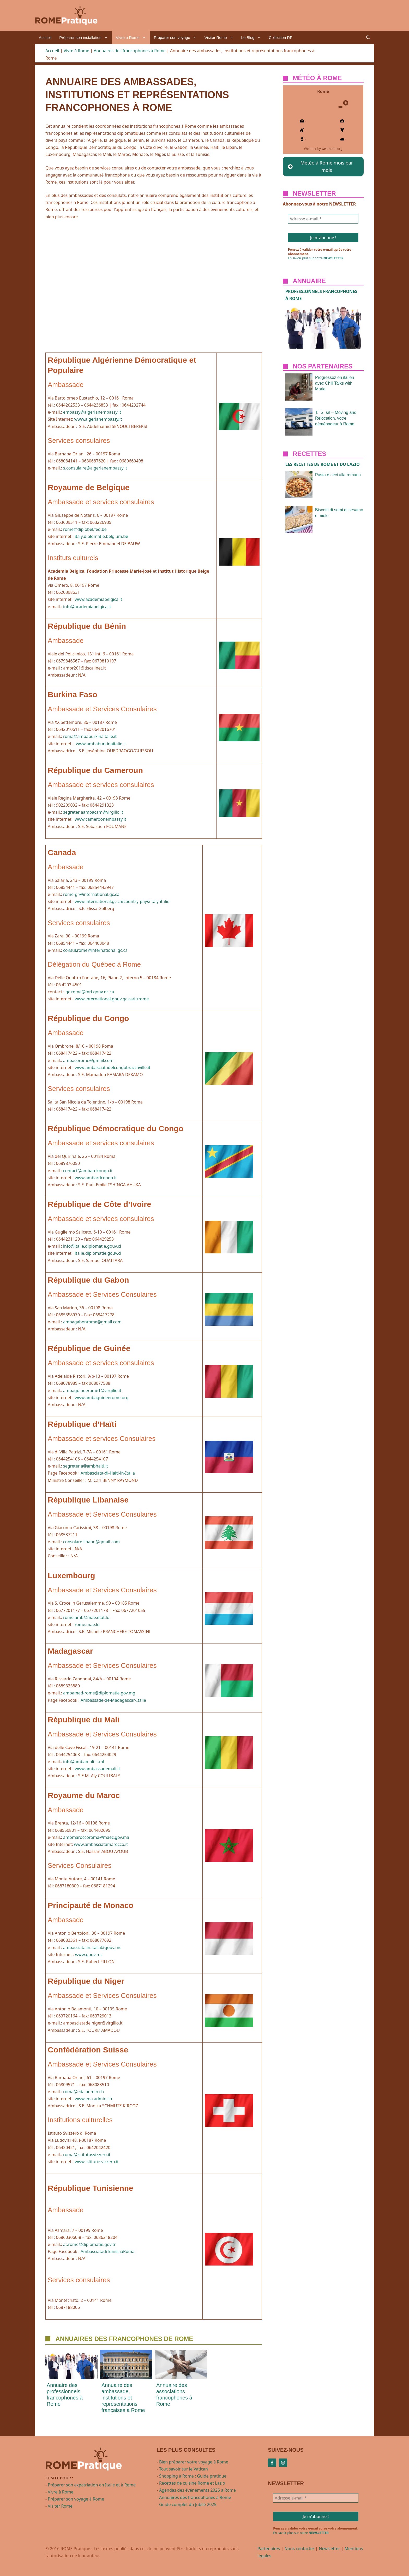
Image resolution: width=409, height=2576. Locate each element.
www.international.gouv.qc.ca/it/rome (112, 999)
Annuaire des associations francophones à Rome (174, 2394)
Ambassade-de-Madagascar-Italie (113, 1700)
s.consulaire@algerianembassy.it (95, 468)
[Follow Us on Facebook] (272, 2462)
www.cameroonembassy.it (100, 819)
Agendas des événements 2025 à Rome (197, 2490)
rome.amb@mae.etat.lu (86, 1617)
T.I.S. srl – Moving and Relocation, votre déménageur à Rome (335, 418)
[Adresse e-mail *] (323, 219)
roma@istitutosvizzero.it (86, 2154)
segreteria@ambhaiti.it (85, 1466)
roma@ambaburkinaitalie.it (90, 736)
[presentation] (71, 2364)
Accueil (45, 37)
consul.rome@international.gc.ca (95, 950)
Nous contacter (299, 2548)
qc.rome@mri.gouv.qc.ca (89, 992)
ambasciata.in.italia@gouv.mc (92, 1947)
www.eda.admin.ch (93, 2099)
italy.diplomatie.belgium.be (101, 536)
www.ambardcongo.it (96, 1178)
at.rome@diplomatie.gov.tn (90, 2244)
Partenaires (268, 2548)
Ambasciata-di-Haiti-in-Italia (108, 1473)
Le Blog (253, 37)
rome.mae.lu (87, 1624)
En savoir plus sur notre (316, 258)
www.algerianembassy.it (98, 419)
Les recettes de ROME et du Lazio (322, 464)
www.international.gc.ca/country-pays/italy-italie (122, 901)
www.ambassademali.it (97, 1768)
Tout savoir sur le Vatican (183, 2469)
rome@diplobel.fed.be (85, 529)
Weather (310, 148)
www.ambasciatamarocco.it (101, 1844)
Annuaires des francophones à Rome (130, 51)
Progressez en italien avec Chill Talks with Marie (334, 383)
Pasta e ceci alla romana (338, 475)
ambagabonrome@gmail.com (92, 1322)
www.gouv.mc (89, 1954)
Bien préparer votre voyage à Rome (193, 2462)
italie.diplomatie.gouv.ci (98, 1253)
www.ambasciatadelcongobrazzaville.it (112, 1067)
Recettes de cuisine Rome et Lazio (192, 2483)
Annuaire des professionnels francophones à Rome (65, 2394)
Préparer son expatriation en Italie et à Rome (92, 2485)
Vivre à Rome (133, 37)
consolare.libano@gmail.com (91, 1542)
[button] (368, 37)
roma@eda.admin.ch (83, 2091)
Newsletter (330, 2548)
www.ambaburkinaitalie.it (101, 744)
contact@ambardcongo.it (88, 1170)
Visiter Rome (220, 37)
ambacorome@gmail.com (88, 1060)
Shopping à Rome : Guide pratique (192, 2476)
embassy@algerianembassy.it (92, 412)
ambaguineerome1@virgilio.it (92, 1390)
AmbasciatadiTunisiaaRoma (107, 2251)
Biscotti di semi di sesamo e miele (339, 513)
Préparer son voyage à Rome (76, 2499)
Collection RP (280, 37)
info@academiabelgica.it (87, 606)
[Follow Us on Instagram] (283, 2462)
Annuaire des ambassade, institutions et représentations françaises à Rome (123, 2397)
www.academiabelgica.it (98, 599)
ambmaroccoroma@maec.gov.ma (96, 1837)
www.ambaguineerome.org (101, 1397)
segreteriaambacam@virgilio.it (93, 812)
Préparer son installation (85, 37)
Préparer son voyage (177, 37)
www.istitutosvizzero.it (96, 2161)
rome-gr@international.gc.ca (91, 894)
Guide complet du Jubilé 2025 (187, 2504)
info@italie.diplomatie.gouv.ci (92, 1246)
